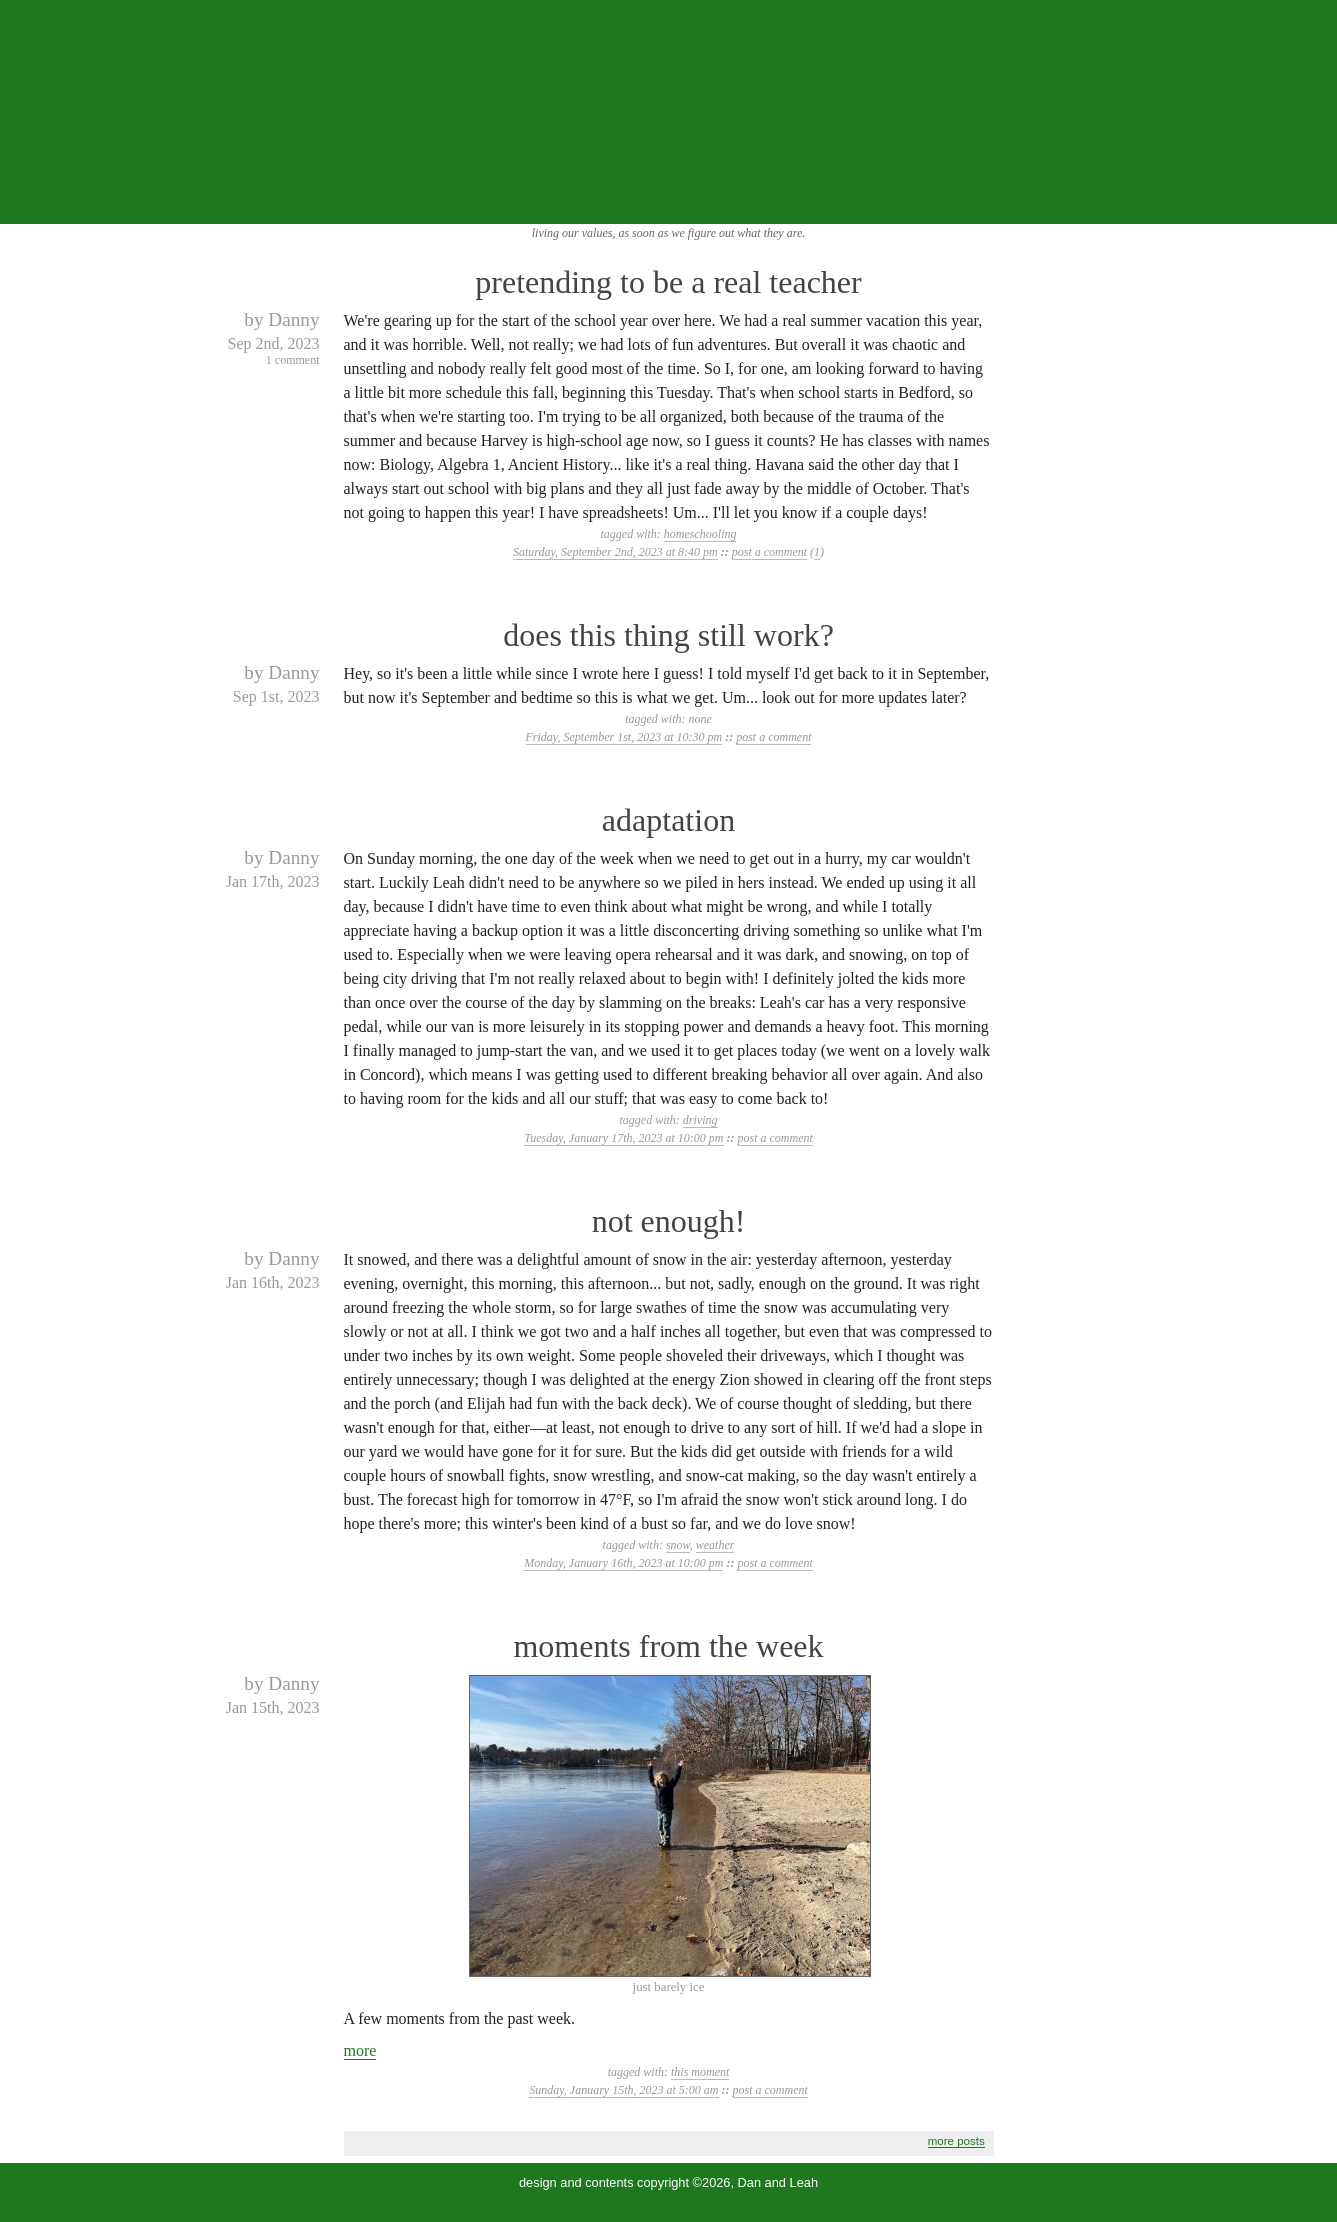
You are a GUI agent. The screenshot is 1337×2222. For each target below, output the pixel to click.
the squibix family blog (668, 111)
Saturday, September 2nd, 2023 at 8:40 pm (615, 552)
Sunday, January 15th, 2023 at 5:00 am (623, 2090)
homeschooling (700, 534)
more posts (956, 2141)
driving (700, 1120)
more (360, 2050)
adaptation (668, 820)
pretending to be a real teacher (668, 282)
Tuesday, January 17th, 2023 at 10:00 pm (623, 1138)
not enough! (669, 1221)
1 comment (293, 360)
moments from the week (668, 1646)
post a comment (769, 552)
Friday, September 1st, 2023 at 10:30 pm (624, 737)
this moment (700, 2072)
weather (715, 1545)
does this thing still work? (668, 635)
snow (678, 1545)
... (1308, 202)
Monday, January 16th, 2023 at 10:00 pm (623, 1563)
